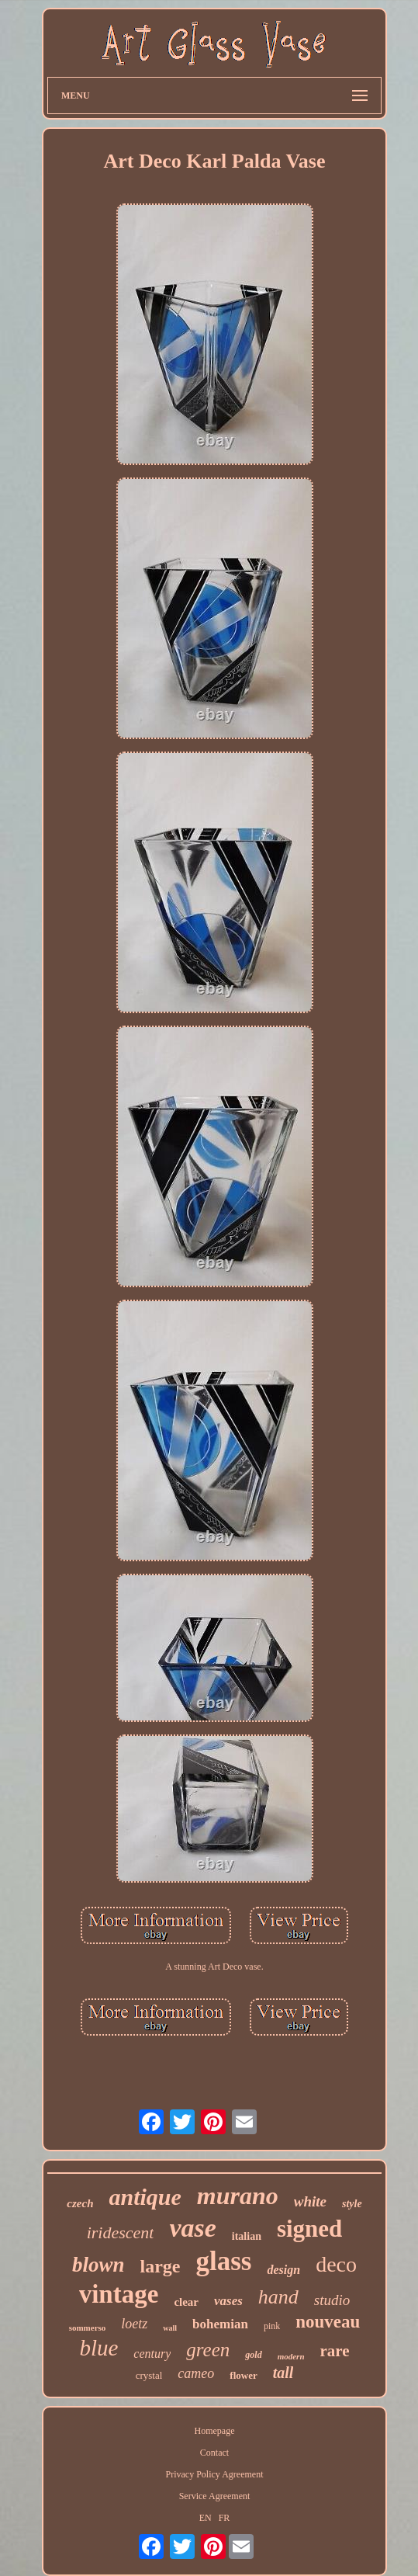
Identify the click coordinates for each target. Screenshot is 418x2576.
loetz (134, 2323)
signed (309, 2228)
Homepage (215, 2430)
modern (291, 2356)
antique (145, 2197)
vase (192, 2227)
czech (80, 2203)
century (152, 2353)
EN (205, 2517)
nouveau (327, 2321)
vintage (119, 2294)
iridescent (120, 2232)
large (160, 2266)
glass (224, 2261)
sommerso (87, 2327)
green (208, 2349)
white (310, 2201)
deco (336, 2264)
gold (253, 2354)
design (283, 2269)
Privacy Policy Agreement (215, 2474)
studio (332, 2300)
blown (98, 2264)
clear (186, 2302)
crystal (149, 2375)
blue (98, 2347)
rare (335, 2351)
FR (224, 2517)
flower (243, 2375)
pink (272, 2326)
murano (237, 2196)
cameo (196, 2373)
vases (228, 2300)
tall (283, 2372)
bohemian (220, 2324)
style (352, 2204)
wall (170, 2328)
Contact (214, 2452)
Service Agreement (214, 2496)
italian (246, 2236)
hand (278, 2297)
